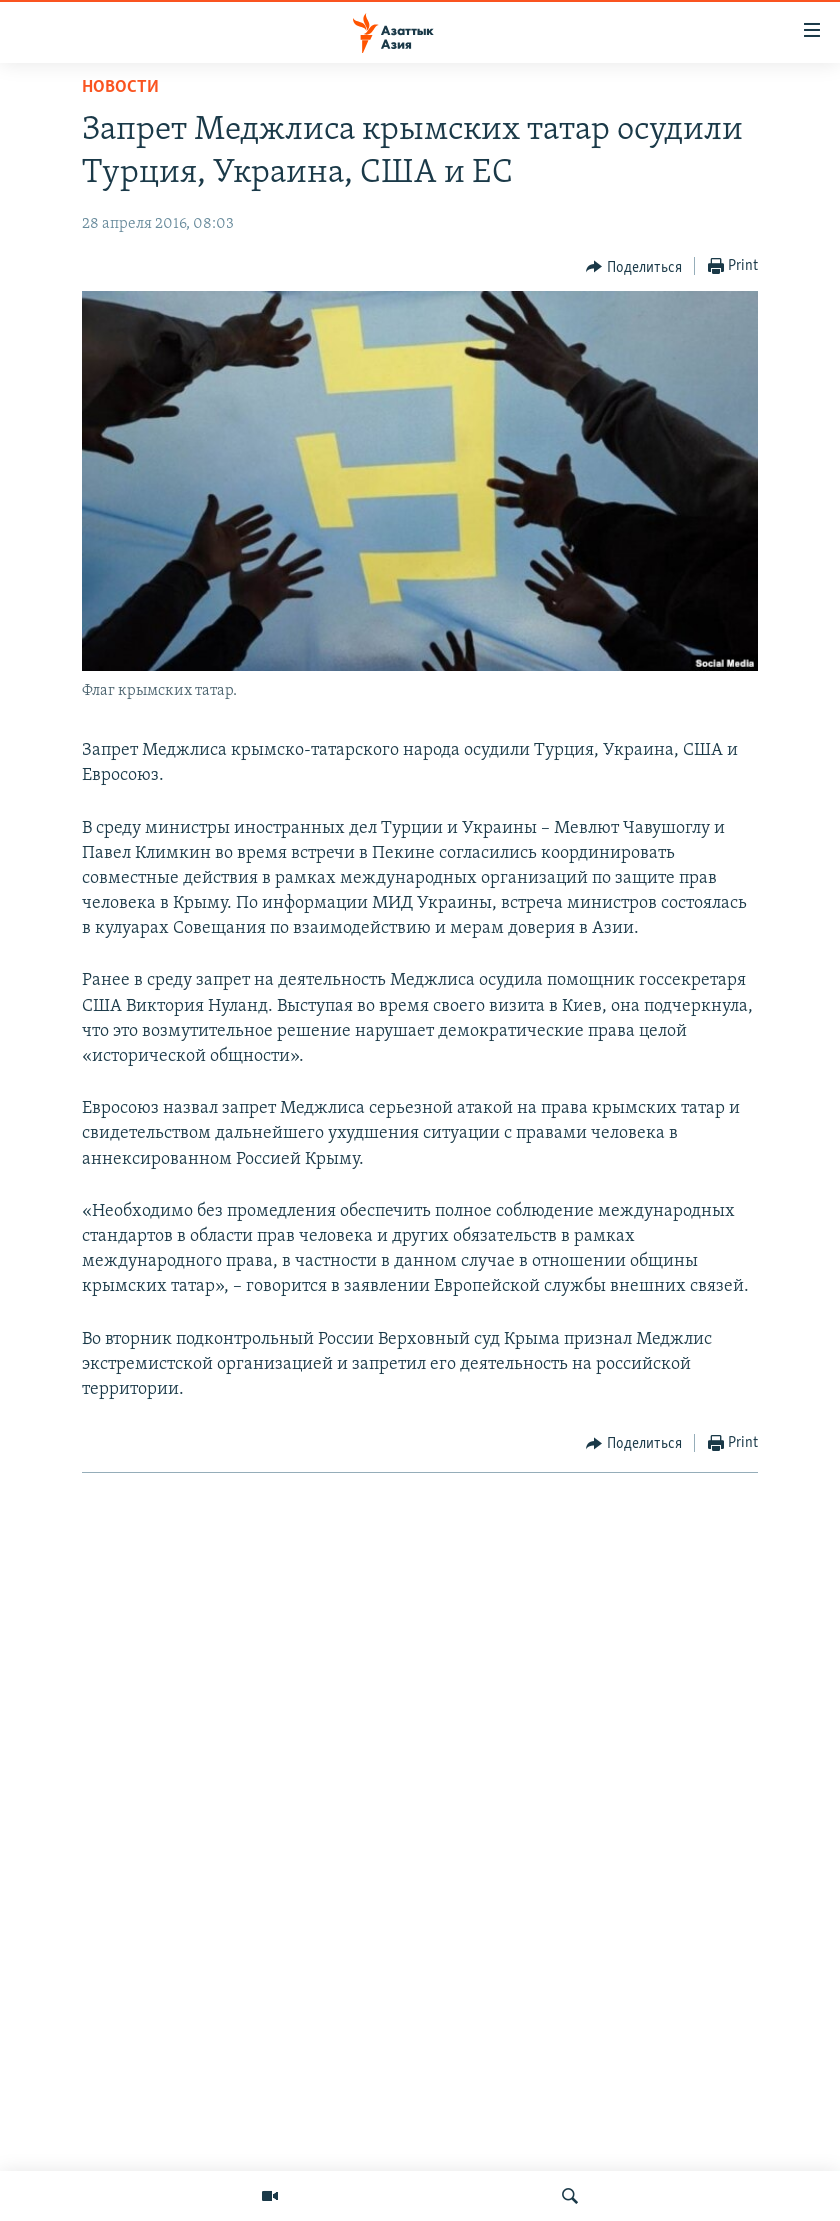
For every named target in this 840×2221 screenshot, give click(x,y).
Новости (120, 87)
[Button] (634, 267)
